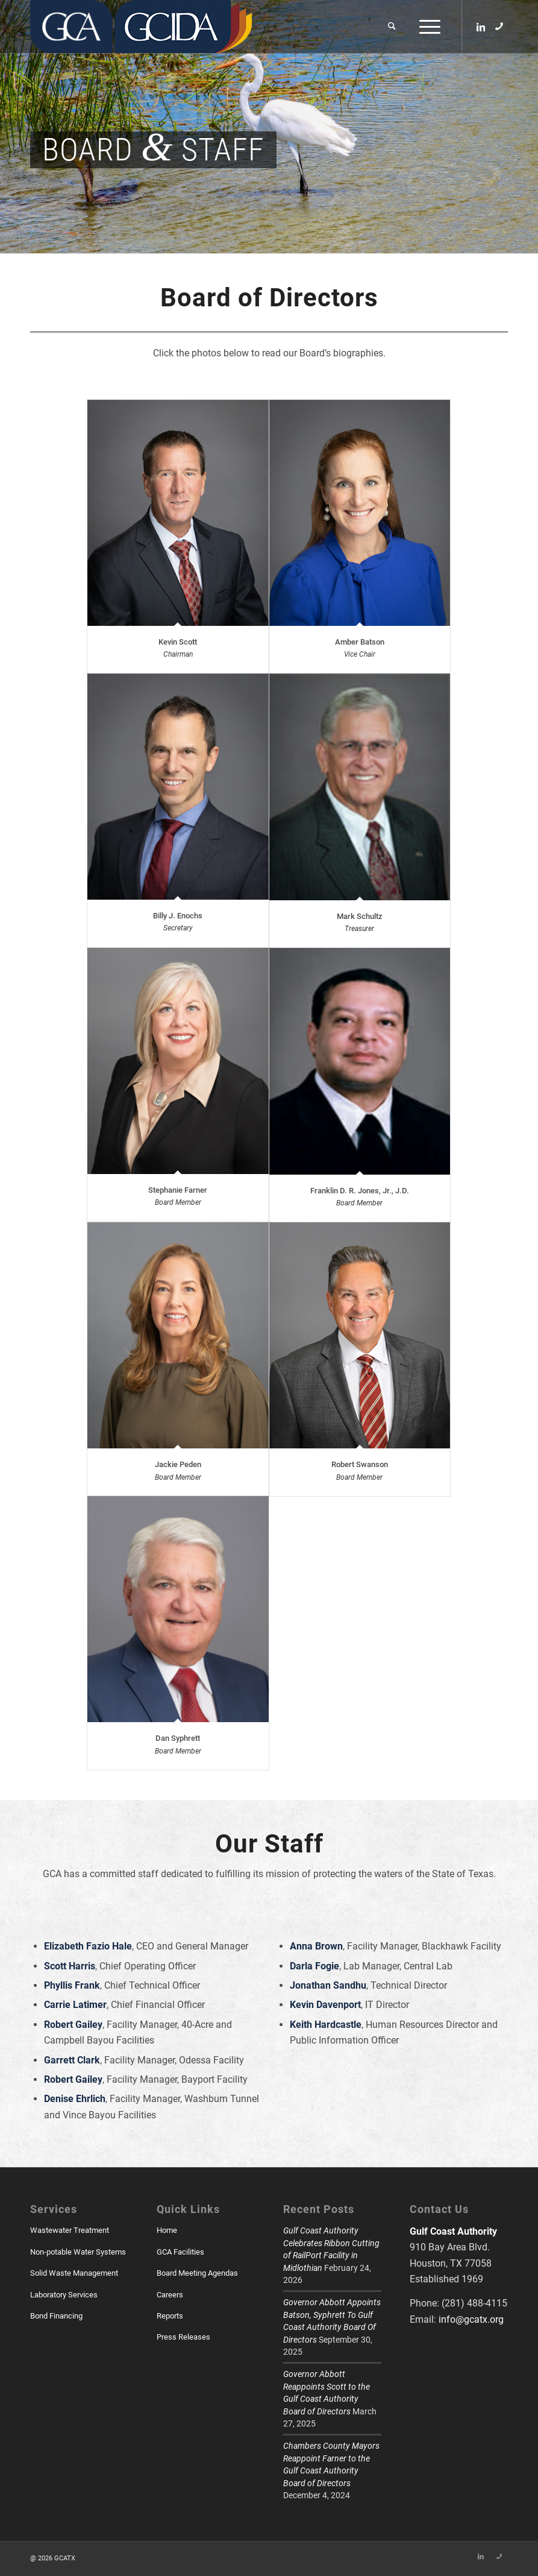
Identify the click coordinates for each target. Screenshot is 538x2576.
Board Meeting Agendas (197, 2273)
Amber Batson (359, 641)
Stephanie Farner (177, 1190)
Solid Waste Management (74, 2273)
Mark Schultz (360, 916)
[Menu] (426, 26)
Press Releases (183, 2336)
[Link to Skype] (499, 26)
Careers (170, 2294)
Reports (170, 2315)
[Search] (392, 26)
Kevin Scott (177, 641)
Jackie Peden (178, 1464)
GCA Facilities (180, 2251)
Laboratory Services (64, 2294)
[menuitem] (392, 26)
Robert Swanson (359, 1464)
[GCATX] (71, 26)
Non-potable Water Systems (78, 2251)
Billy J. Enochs (177, 915)
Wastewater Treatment (69, 2230)
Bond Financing (56, 2315)
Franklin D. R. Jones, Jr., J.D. (359, 1190)
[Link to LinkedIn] (481, 26)
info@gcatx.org (471, 2319)
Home (167, 2230)
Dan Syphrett (177, 1738)
